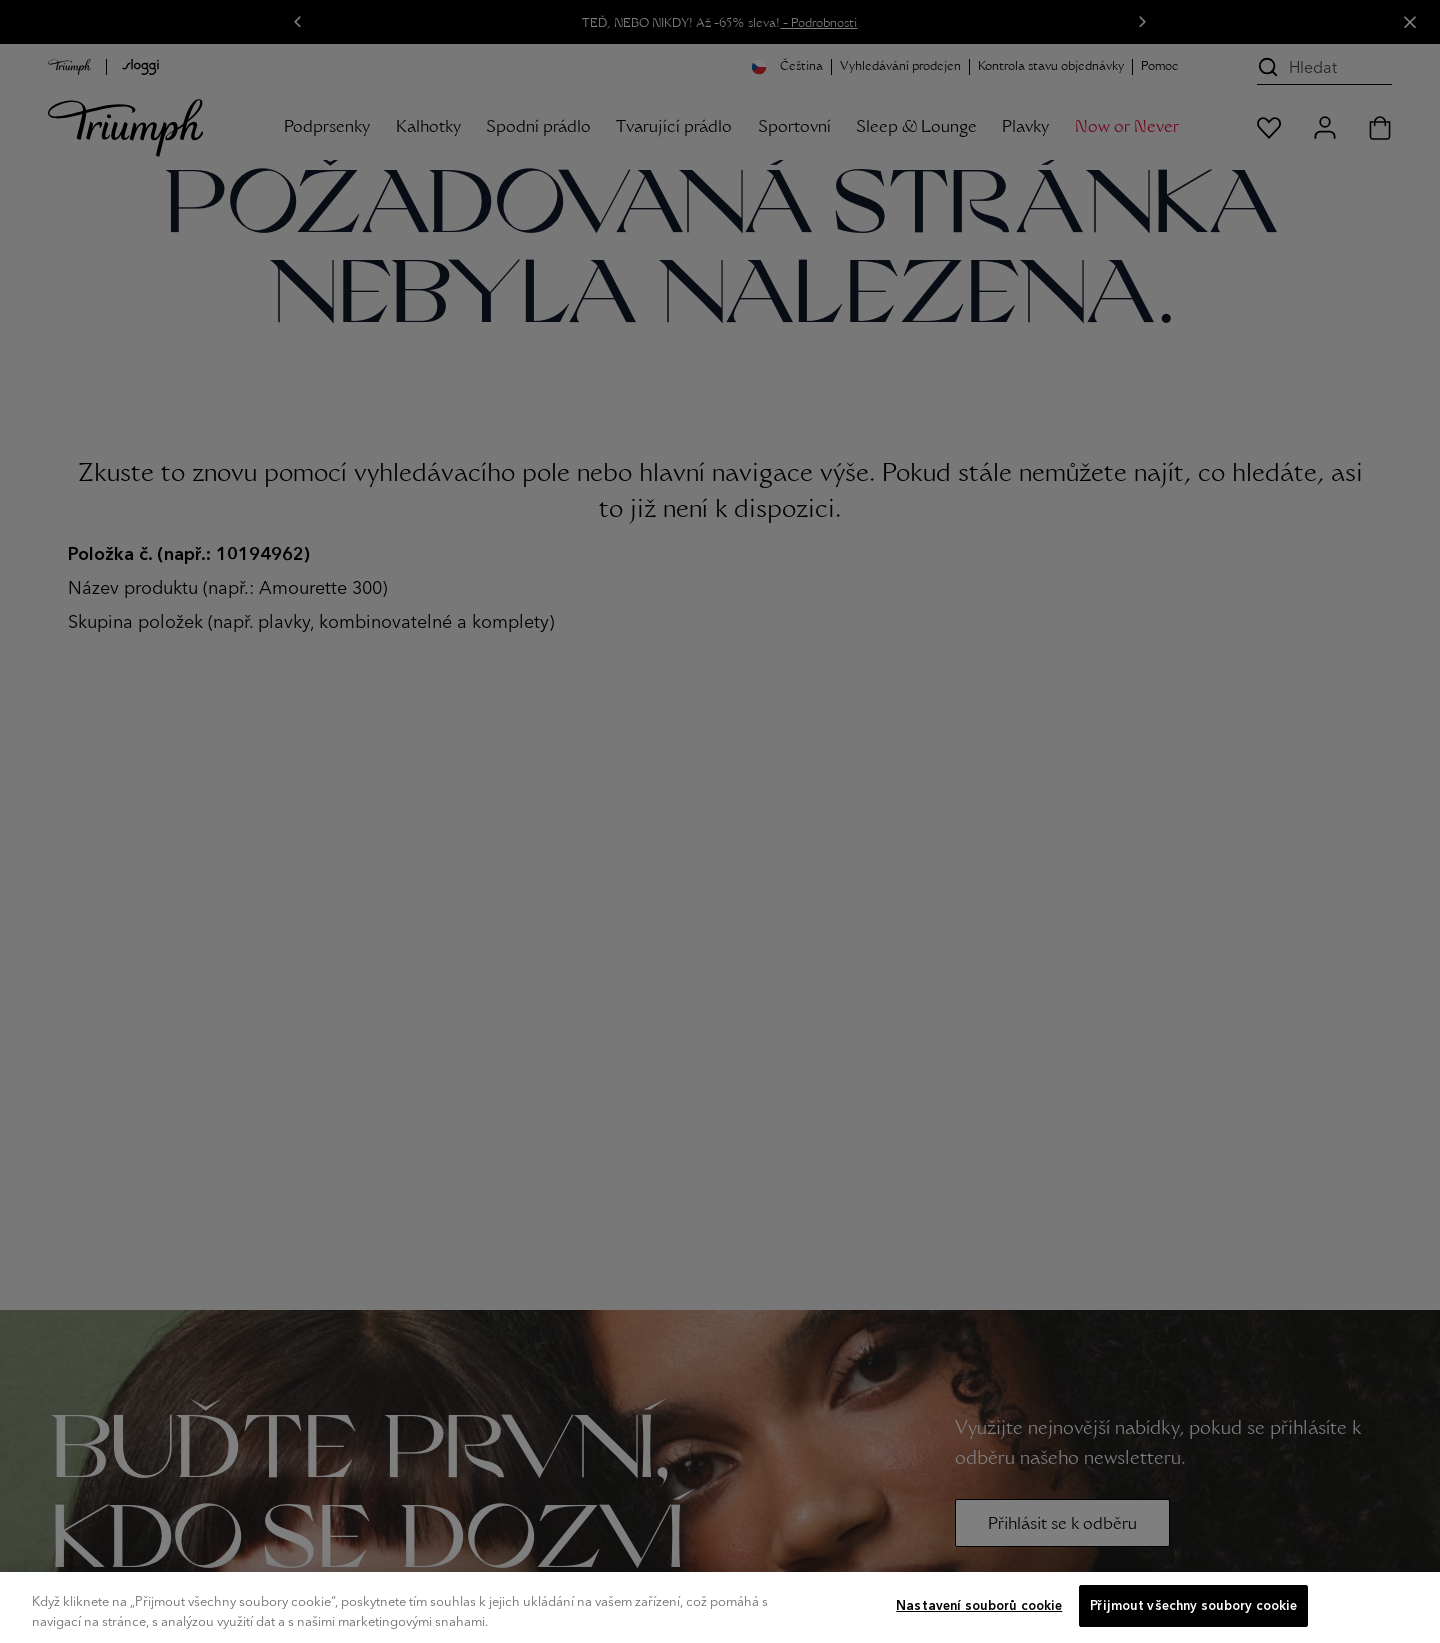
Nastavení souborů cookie (979, 1605)
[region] (720, 1607)
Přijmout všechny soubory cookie (1193, 1605)
